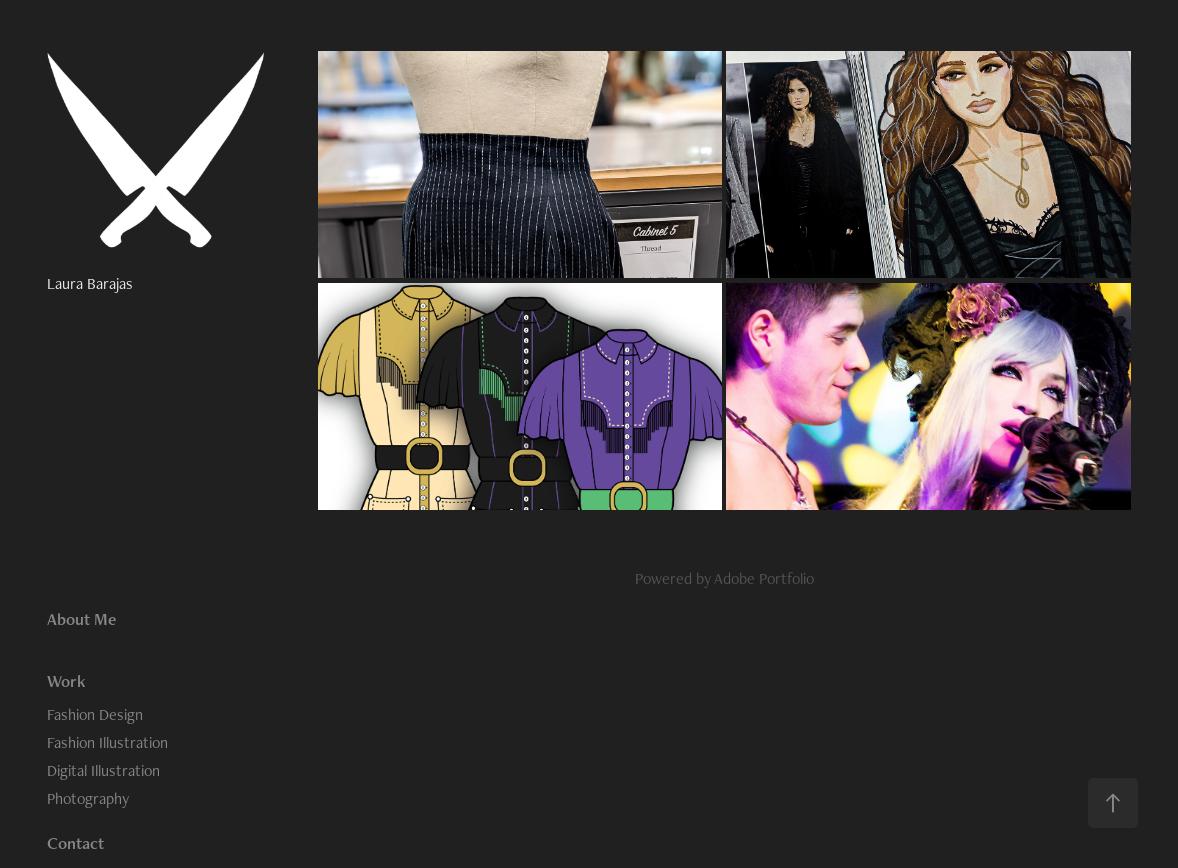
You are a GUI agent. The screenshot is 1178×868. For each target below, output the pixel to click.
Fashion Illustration (107, 742)
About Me (81, 619)
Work (66, 681)
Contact (75, 843)
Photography (88, 798)
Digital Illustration (103, 770)
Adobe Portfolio (764, 578)
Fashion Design (95, 714)
